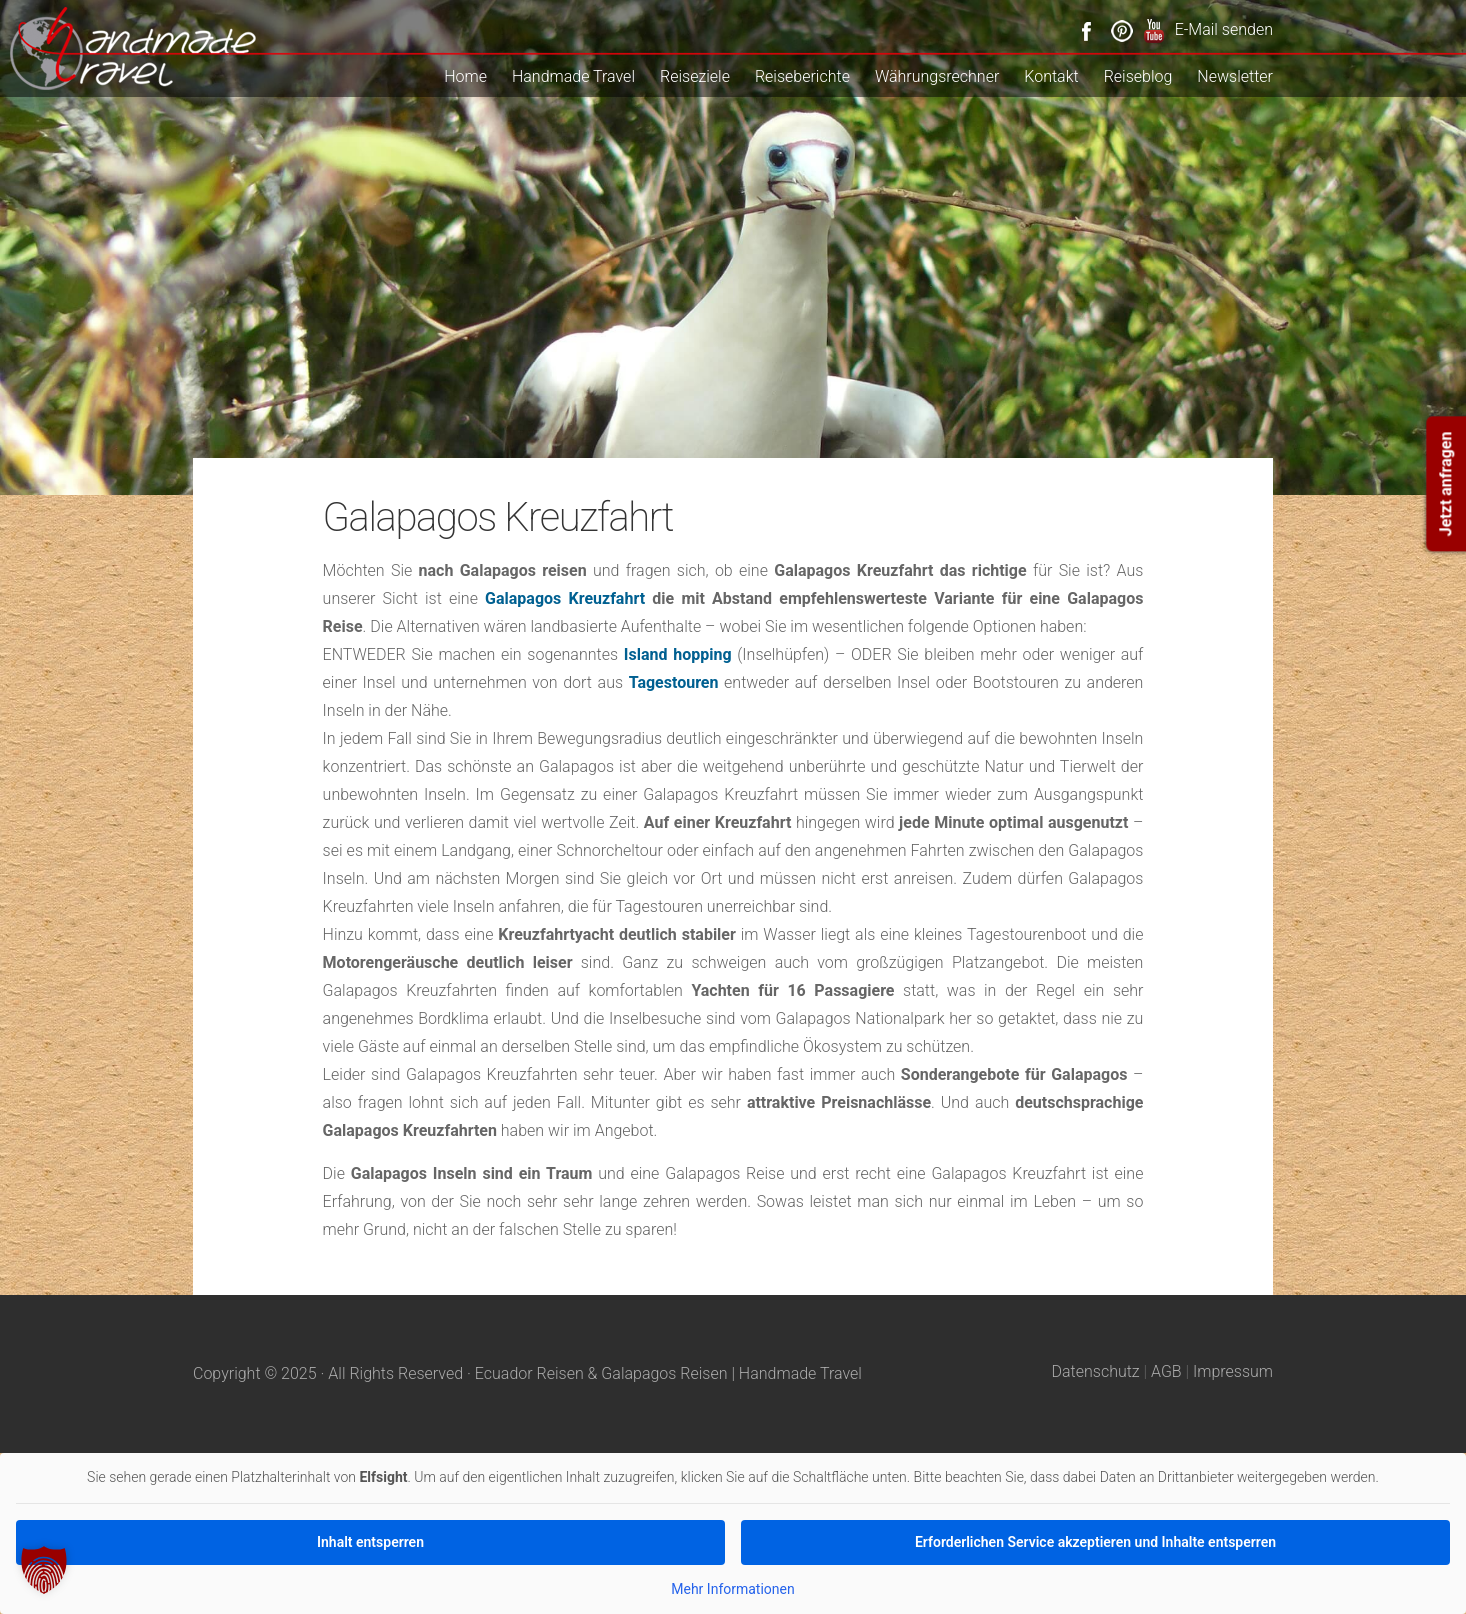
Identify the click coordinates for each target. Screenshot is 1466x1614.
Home (465, 76)
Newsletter (1235, 76)
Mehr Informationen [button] (732, 1588)
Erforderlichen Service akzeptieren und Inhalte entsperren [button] (1095, 1541)
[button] (44, 1570)
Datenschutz (1096, 1371)
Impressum (1233, 1371)
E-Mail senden (1224, 29)
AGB (1166, 1371)
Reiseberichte (802, 76)
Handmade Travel (573, 76)
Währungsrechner (937, 76)
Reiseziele (695, 76)
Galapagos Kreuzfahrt (565, 598)
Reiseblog (1138, 76)
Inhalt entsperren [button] (370, 1541)
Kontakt (1051, 76)
